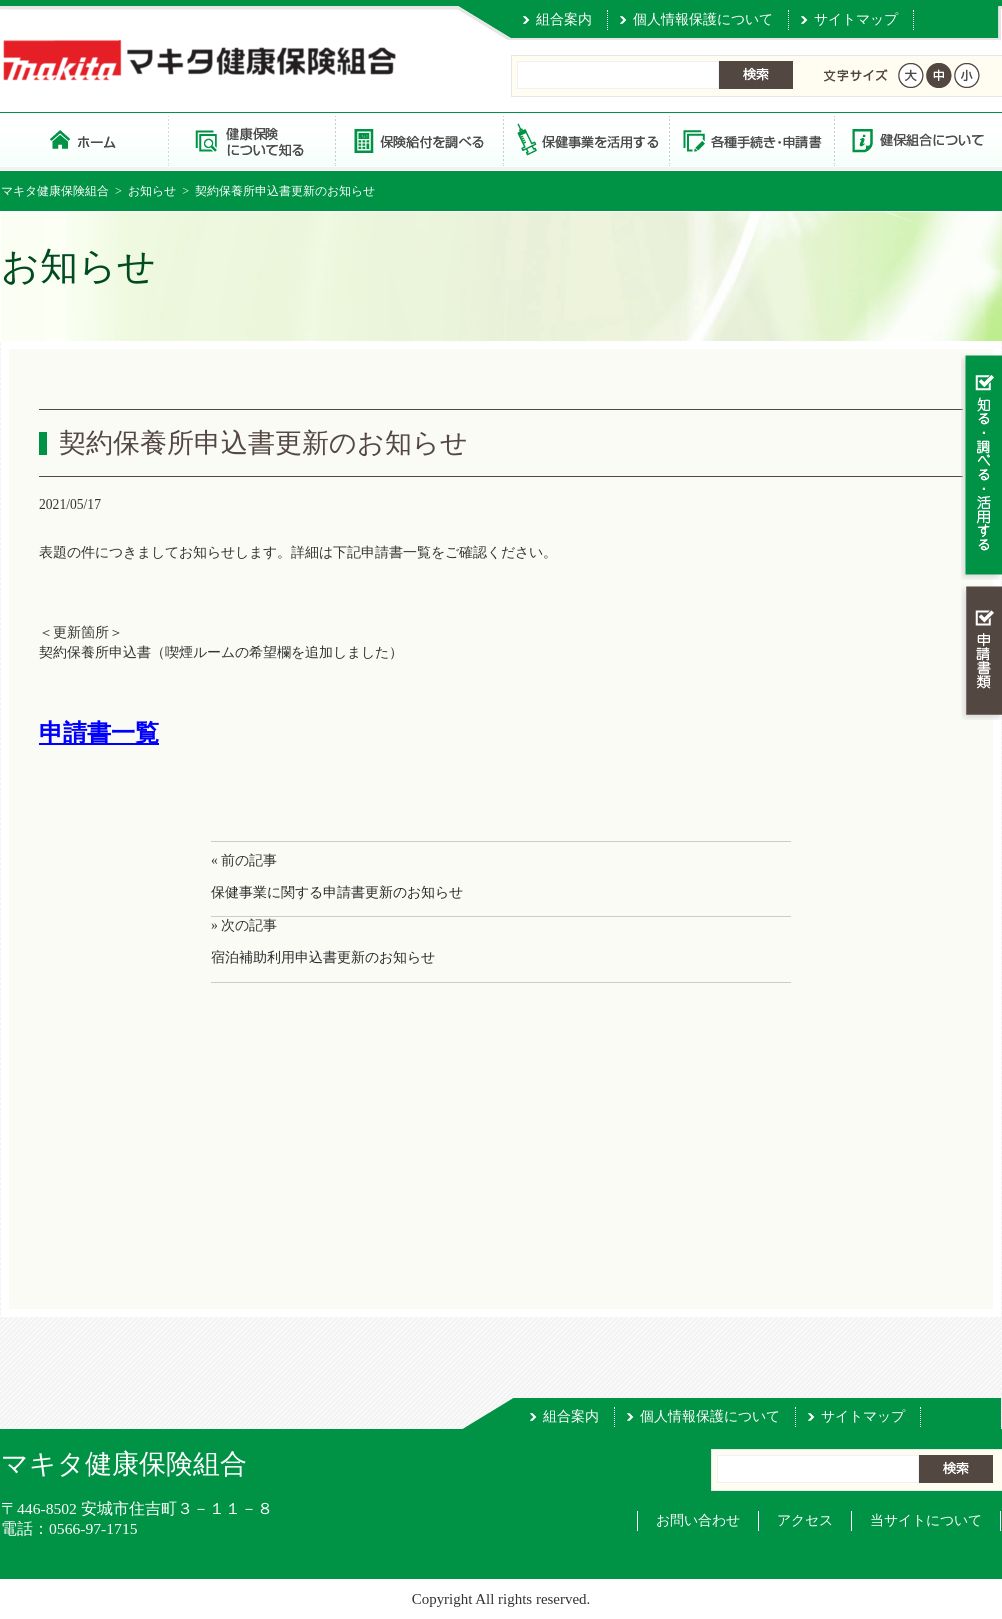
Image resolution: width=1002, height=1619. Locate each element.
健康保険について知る (251, 139)
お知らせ (152, 191)
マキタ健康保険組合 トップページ (84, 139)
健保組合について (917, 139)
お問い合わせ (698, 1520)
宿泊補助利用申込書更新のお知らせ (323, 957)
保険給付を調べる (418, 139)
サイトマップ (856, 19)
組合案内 (564, 19)
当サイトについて (926, 1520)
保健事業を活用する (585, 139)
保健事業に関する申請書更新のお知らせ (337, 892)
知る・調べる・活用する (981, 466)
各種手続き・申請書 (751, 139)
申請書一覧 (99, 733)
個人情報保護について (703, 19)
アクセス (805, 1520)
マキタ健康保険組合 (55, 191)
